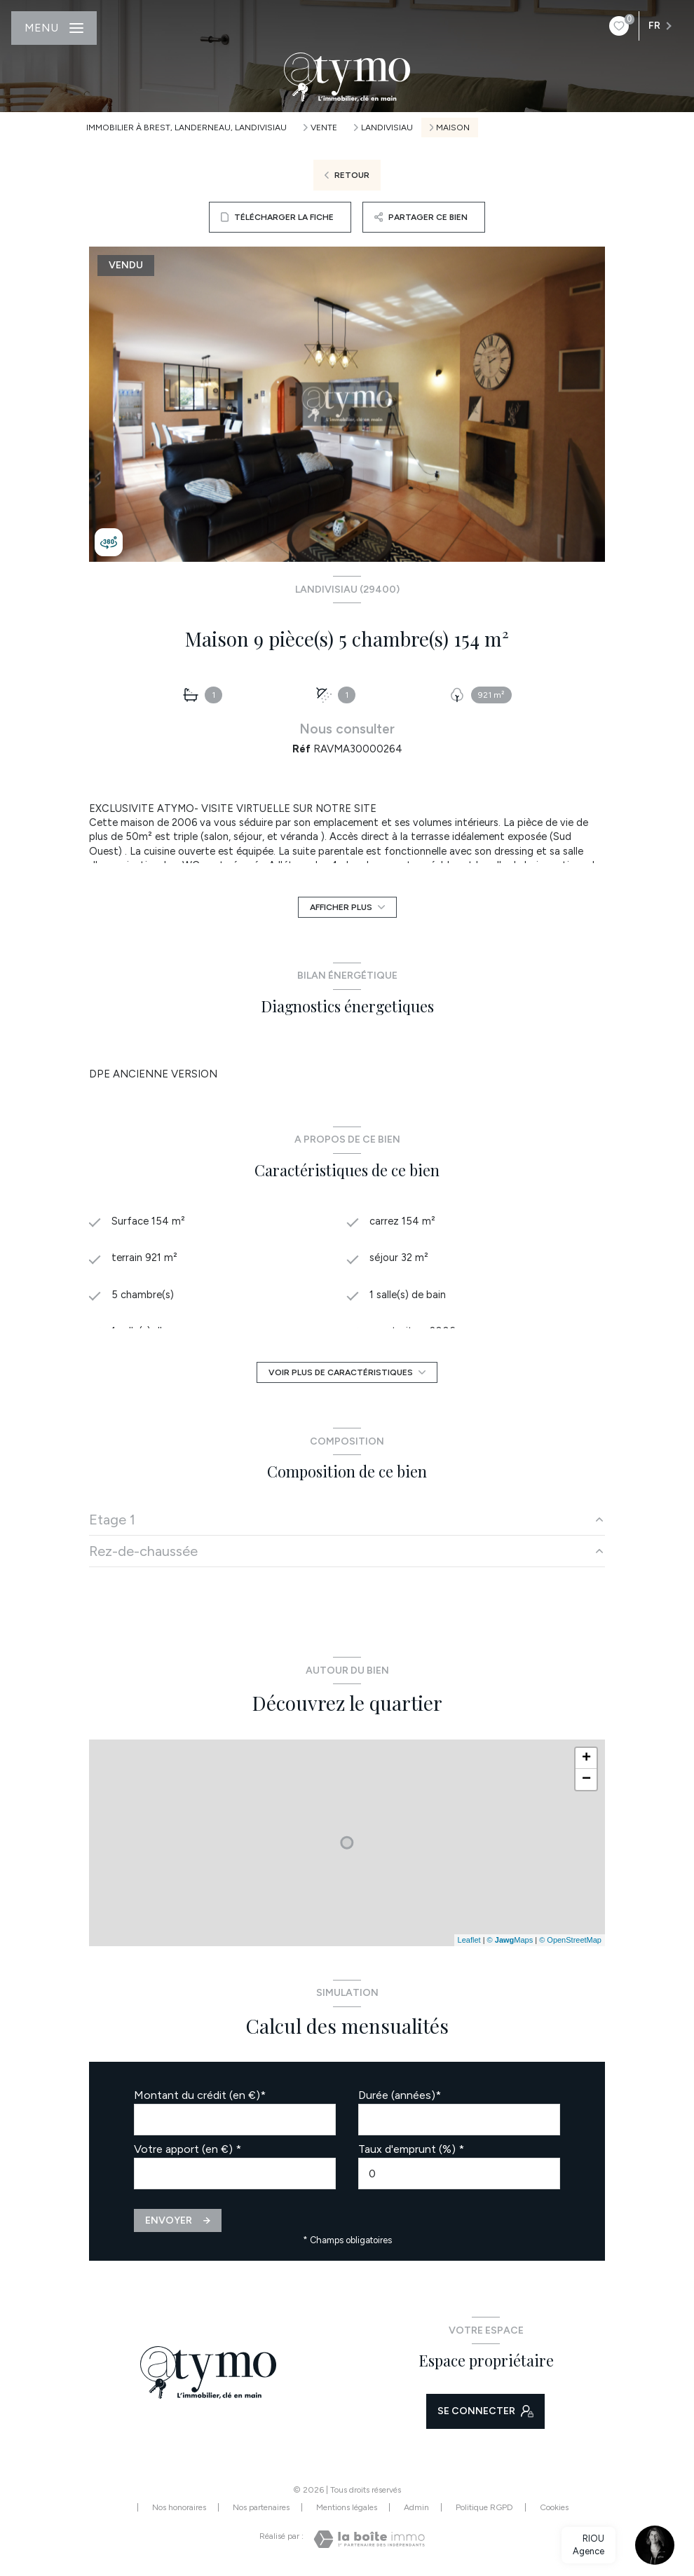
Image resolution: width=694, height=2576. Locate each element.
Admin (416, 2507)
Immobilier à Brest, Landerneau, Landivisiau (186, 127)
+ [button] (586, 1758)
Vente (324, 127)
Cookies (554, 2507)
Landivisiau (387, 127)
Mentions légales (346, 2507)
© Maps (510, 1940)
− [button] (586, 1779)
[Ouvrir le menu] (54, 28)
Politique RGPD (484, 2507)
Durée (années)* (399, 2095)
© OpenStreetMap (570, 1940)
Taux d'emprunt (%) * (411, 2149)
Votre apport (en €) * (187, 2149)
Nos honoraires (179, 2507)
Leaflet (469, 1940)
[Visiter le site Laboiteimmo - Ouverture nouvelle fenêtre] (369, 2539)
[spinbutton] (459, 2173)
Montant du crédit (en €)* (200, 2095)
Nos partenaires (261, 2507)
